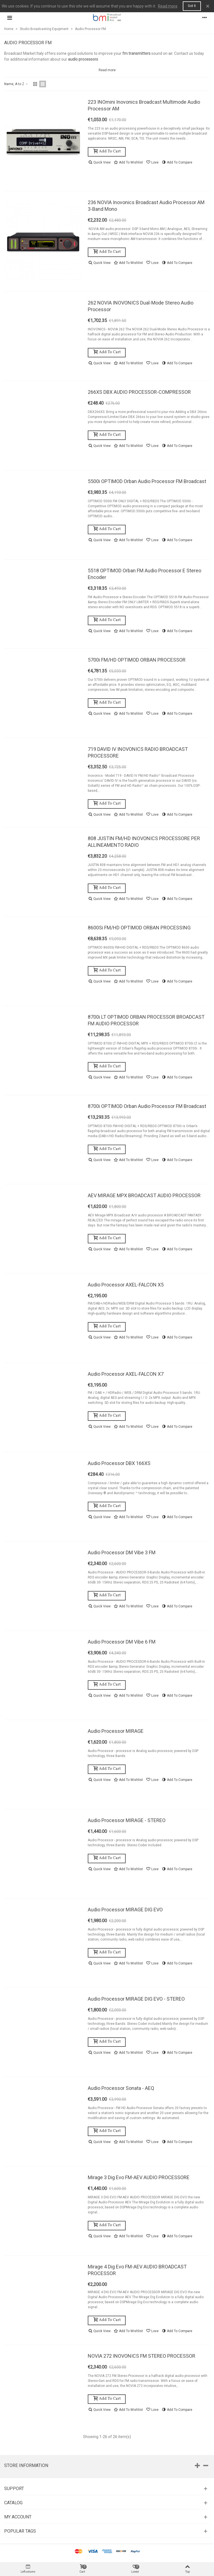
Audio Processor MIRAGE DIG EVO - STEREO (136, 1999)
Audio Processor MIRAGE (116, 1731)
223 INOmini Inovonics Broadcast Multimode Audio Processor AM (144, 105)
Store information (26, 2465)
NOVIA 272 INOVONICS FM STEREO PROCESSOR (141, 2356)
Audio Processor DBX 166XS (119, 1463)
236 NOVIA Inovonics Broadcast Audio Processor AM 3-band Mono (146, 205)
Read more (167, 6)
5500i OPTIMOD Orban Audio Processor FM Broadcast (147, 481)
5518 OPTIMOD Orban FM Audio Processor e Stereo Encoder (144, 574)
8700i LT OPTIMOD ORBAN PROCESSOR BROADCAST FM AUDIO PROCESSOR (146, 1020)
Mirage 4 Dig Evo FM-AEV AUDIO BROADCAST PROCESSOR (137, 2270)
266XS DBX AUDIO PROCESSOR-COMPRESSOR (139, 392)
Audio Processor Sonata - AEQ (121, 2088)
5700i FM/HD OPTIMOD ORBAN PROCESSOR (137, 660)
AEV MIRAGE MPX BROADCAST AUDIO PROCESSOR (144, 1195)
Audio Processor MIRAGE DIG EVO (125, 1909)
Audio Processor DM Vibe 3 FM (121, 1552)
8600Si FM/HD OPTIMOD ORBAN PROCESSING (139, 928)
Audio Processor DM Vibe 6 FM (121, 1642)
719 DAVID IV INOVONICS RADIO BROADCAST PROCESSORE (138, 752)
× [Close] (208, 6)
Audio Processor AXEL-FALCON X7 (126, 1374)
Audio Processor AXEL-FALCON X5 (126, 1285)
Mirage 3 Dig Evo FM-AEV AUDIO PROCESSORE (138, 2177)
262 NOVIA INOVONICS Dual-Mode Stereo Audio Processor (140, 306)
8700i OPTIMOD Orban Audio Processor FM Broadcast (147, 1106)
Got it (192, 6)
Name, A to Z (16, 84)
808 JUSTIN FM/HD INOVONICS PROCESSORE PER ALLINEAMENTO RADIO (144, 841)
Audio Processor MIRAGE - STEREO (127, 1820)
